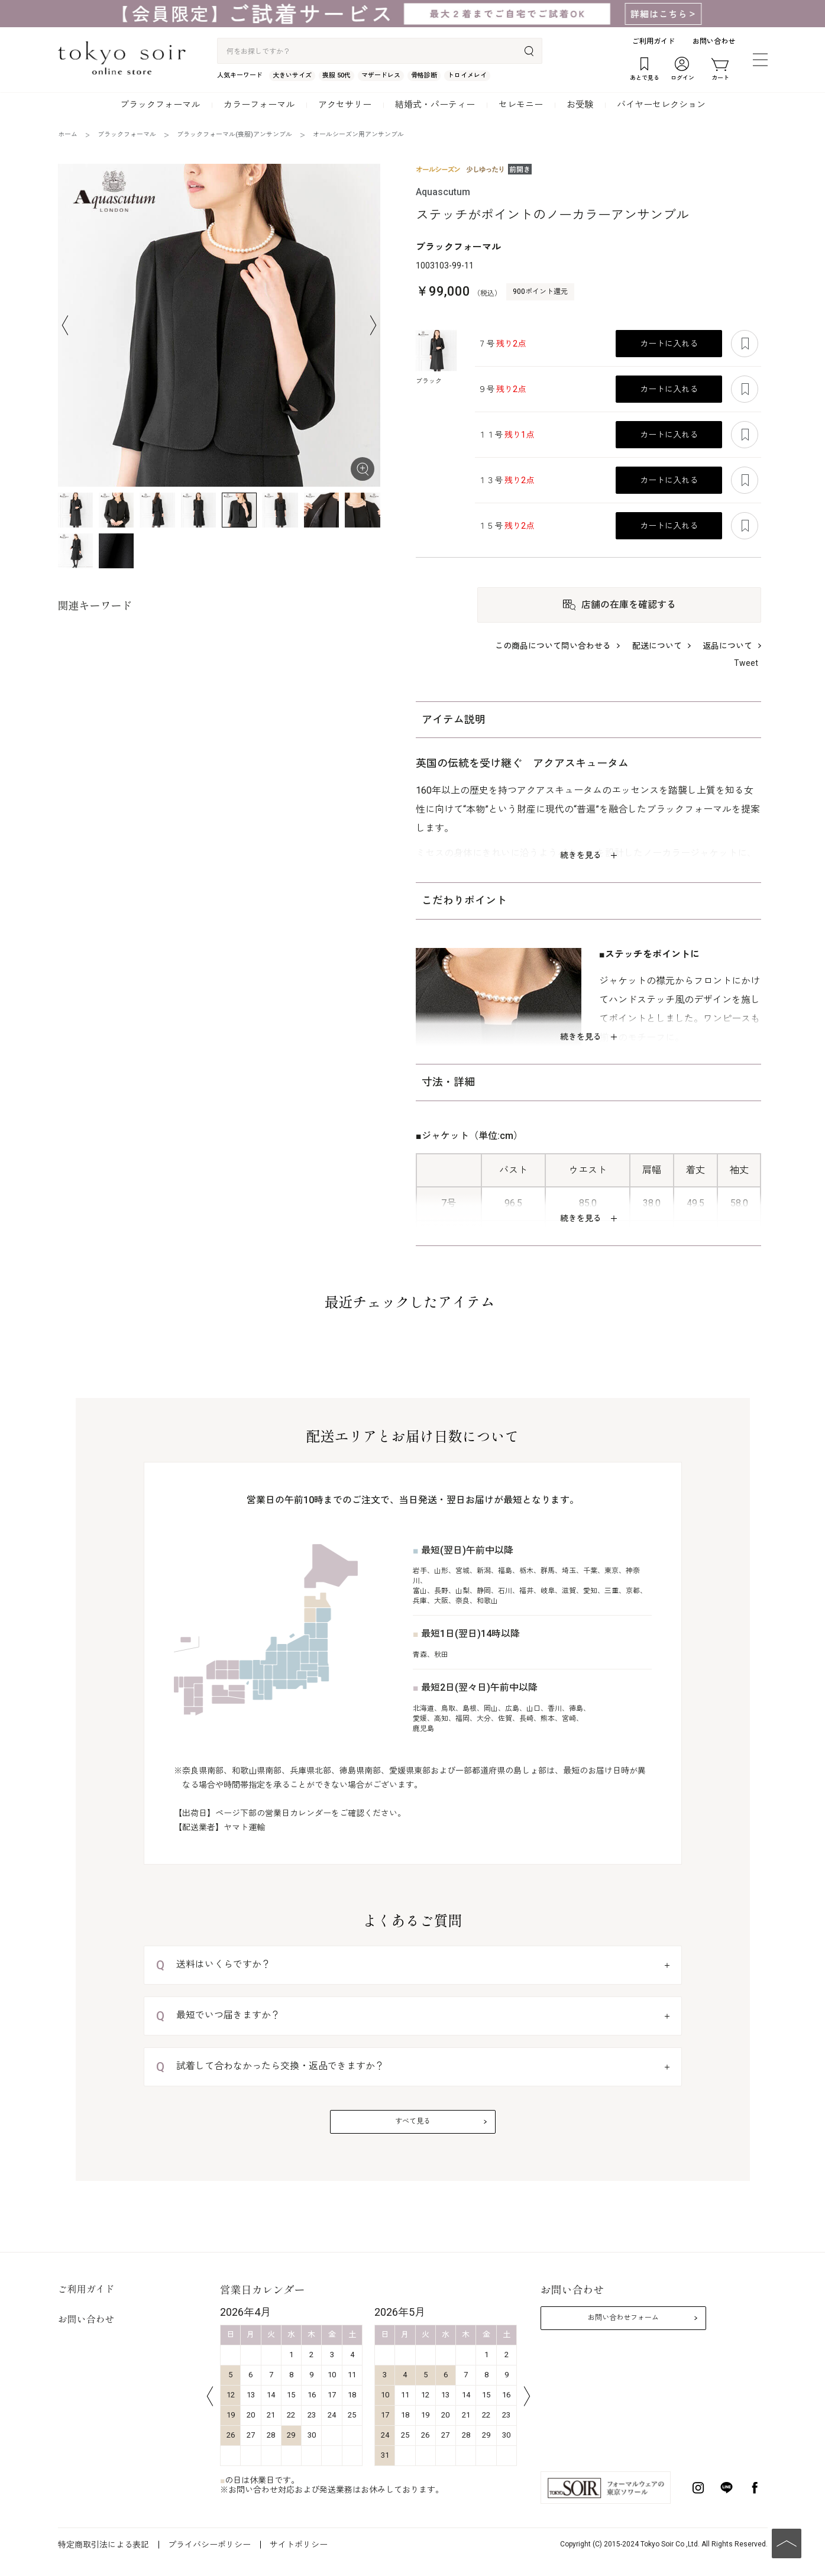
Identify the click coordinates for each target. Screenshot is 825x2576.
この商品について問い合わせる (553, 646)
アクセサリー (344, 104)
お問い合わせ (714, 41)
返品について (727, 646)
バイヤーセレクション (661, 104)
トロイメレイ (467, 75)
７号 (502, 343)
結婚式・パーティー (435, 104)
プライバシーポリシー (209, 2544)
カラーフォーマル (259, 104)
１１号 (506, 434)
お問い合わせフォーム (623, 2317)
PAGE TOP (786, 2543)
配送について (657, 646)
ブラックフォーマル (160, 104)
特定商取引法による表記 (103, 2544)
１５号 (506, 525)
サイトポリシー (299, 2544)
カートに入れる (669, 343)
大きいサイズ (292, 75)
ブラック (429, 381)
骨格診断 (424, 75)
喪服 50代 (336, 75)
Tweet (746, 663)
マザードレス (380, 75)
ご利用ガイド (653, 41)
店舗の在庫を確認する (628, 604)
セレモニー (521, 104)
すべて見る (413, 2121)
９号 (502, 389)
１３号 (506, 480)
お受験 (580, 104)
